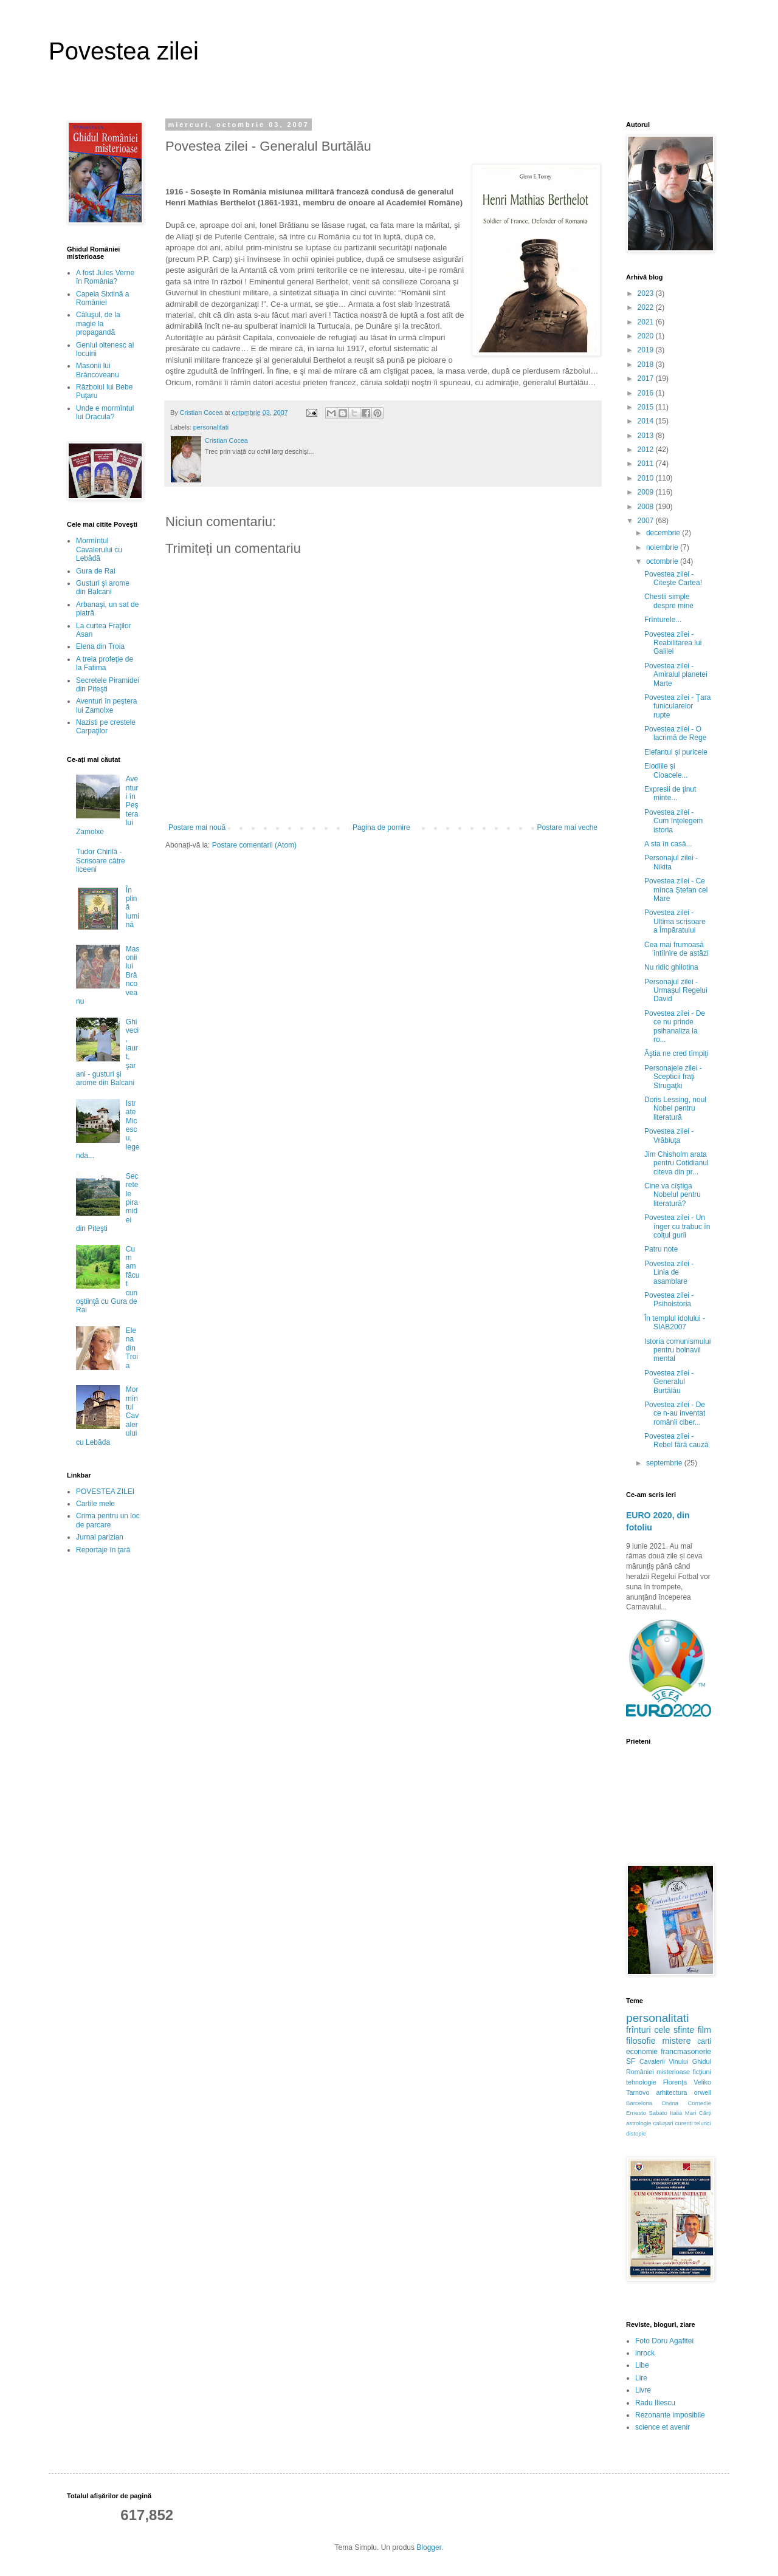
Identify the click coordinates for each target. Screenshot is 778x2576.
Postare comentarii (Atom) (254, 845)
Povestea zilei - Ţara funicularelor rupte (677, 706)
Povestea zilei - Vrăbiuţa (669, 1135)
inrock (645, 2353)
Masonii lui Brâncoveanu (97, 370)
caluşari (663, 2123)
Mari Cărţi (698, 2112)
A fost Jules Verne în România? (105, 277)
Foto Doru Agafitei (664, 2341)
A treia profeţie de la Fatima (104, 663)
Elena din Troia (100, 646)
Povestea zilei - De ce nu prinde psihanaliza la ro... (674, 1026)
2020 (647, 336)
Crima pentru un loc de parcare (108, 1520)
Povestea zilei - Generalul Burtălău (669, 1382)
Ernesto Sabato (646, 2112)
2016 (647, 393)
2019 (647, 350)
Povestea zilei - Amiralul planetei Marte (675, 675)
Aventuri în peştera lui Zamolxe (106, 705)
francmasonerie (686, 2051)
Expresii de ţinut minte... (670, 793)
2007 (647, 520)
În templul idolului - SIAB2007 (674, 1322)
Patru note (661, 1249)
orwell (702, 2092)
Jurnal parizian (99, 1537)
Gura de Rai (95, 571)
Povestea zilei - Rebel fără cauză (676, 1440)
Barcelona (639, 2103)
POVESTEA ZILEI (105, 1491)
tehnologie (641, 2082)
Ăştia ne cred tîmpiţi (676, 1053)
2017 (647, 378)
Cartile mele (95, 1503)
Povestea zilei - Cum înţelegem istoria (673, 821)
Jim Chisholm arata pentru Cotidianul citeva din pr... (676, 1163)
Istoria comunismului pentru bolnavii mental (677, 1350)
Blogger (428, 2547)
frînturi (638, 2030)
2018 (647, 364)
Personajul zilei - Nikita (671, 862)
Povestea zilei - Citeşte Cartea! (673, 578)
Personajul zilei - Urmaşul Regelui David (675, 991)
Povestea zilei (124, 51)
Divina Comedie (686, 2103)
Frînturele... (662, 619)
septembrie (665, 1463)
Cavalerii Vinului (664, 2061)
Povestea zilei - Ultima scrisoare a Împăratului (675, 921)
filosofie (641, 2041)
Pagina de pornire (381, 827)
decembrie (664, 533)
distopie (636, 2133)
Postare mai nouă (196, 827)
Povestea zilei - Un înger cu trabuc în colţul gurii (677, 1226)
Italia (676, 2112)
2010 (647, 478)
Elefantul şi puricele (675, 752)
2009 (647, 492)
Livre (643, 2390)
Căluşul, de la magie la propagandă (98, 323)
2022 (647, 307)
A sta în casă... (668, 844)
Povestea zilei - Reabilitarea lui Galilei (672, 643)
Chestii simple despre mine (669, 600)
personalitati (211, 427)
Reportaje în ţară (103, 1550)
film (704, 2030)
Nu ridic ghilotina (671, 967)
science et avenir (662, 2427)
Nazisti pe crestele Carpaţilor (106, 726)
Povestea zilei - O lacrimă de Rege (675, 733)
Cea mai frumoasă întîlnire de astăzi (676, 948)
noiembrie (663, 547)
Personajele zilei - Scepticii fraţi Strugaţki (673, 1077)
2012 (647, 449)
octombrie (663, 561)
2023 (647, 293)
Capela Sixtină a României (102, 298)
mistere (676, 2041)
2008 (647, 506)
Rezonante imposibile (670, 2415)
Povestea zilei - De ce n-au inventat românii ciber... (674, 1413)
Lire (641, 2378)
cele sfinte (674, 2030)
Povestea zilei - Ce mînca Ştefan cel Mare (675, 890)
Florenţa (675, 2082)
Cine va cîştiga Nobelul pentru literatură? (672, 1195)
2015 (647, 407)
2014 (647, 421)
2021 (647, 322)
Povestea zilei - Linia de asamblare (669, 1272)
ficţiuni (701, 2071)
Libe (642, 2365)
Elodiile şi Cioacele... (666, 770)
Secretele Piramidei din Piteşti (107, 684)
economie (642, 2051)
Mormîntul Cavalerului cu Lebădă (99, 549)
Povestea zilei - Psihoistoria (669, 1299)
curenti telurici (693, 2123)
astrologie (639, 2123)
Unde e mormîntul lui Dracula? (105, 412)
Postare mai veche (567, 827)
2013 (647, 435)
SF (630, 2061)
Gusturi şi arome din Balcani (102, 587)
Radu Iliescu (655, 2403)
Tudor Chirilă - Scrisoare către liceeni (100, 861)
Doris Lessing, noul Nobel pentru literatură (675, 1108)
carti (704, 2041)
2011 (647, 463)
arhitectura (671, 2092)
